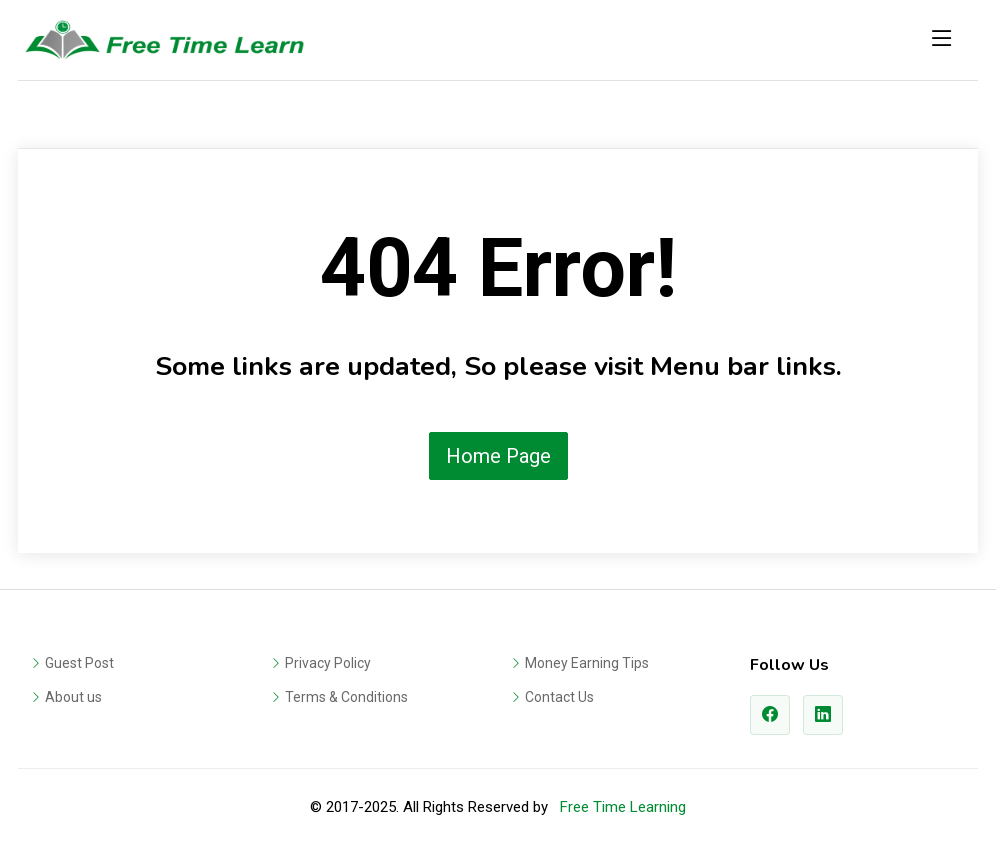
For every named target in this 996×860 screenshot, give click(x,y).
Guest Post (79, 663)
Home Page (498, 456)
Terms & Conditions (346, 697)
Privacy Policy (328, 663)
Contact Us (559, 697)
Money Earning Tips (587, 663)
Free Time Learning (623, 807)
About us (73, 697)
